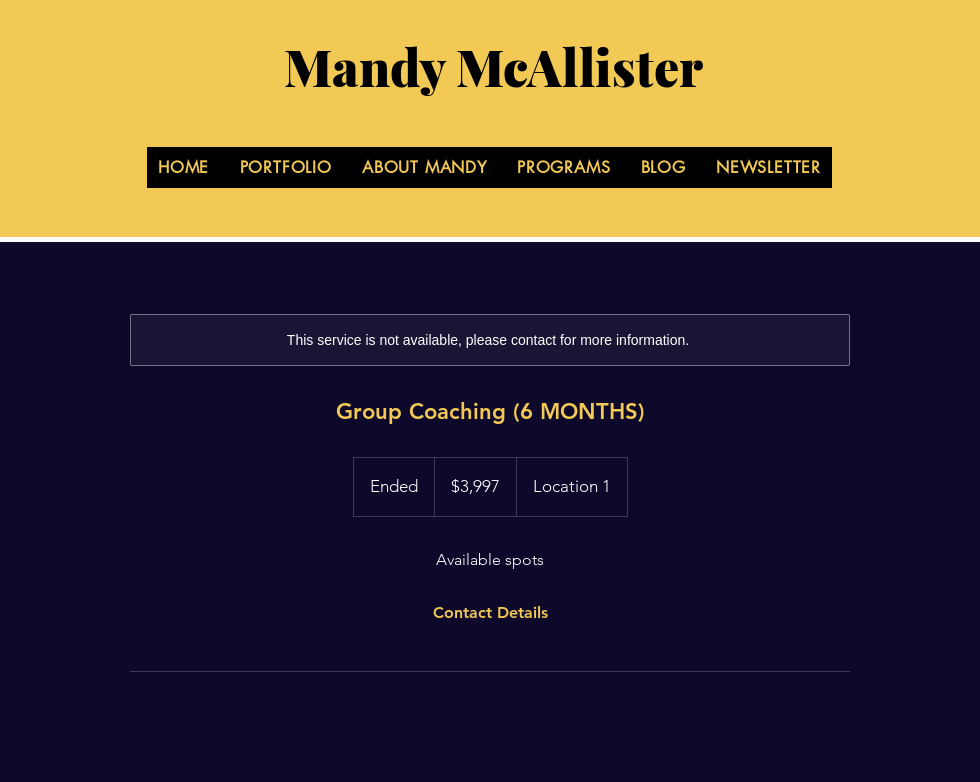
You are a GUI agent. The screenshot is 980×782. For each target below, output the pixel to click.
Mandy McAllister (493, 66)
